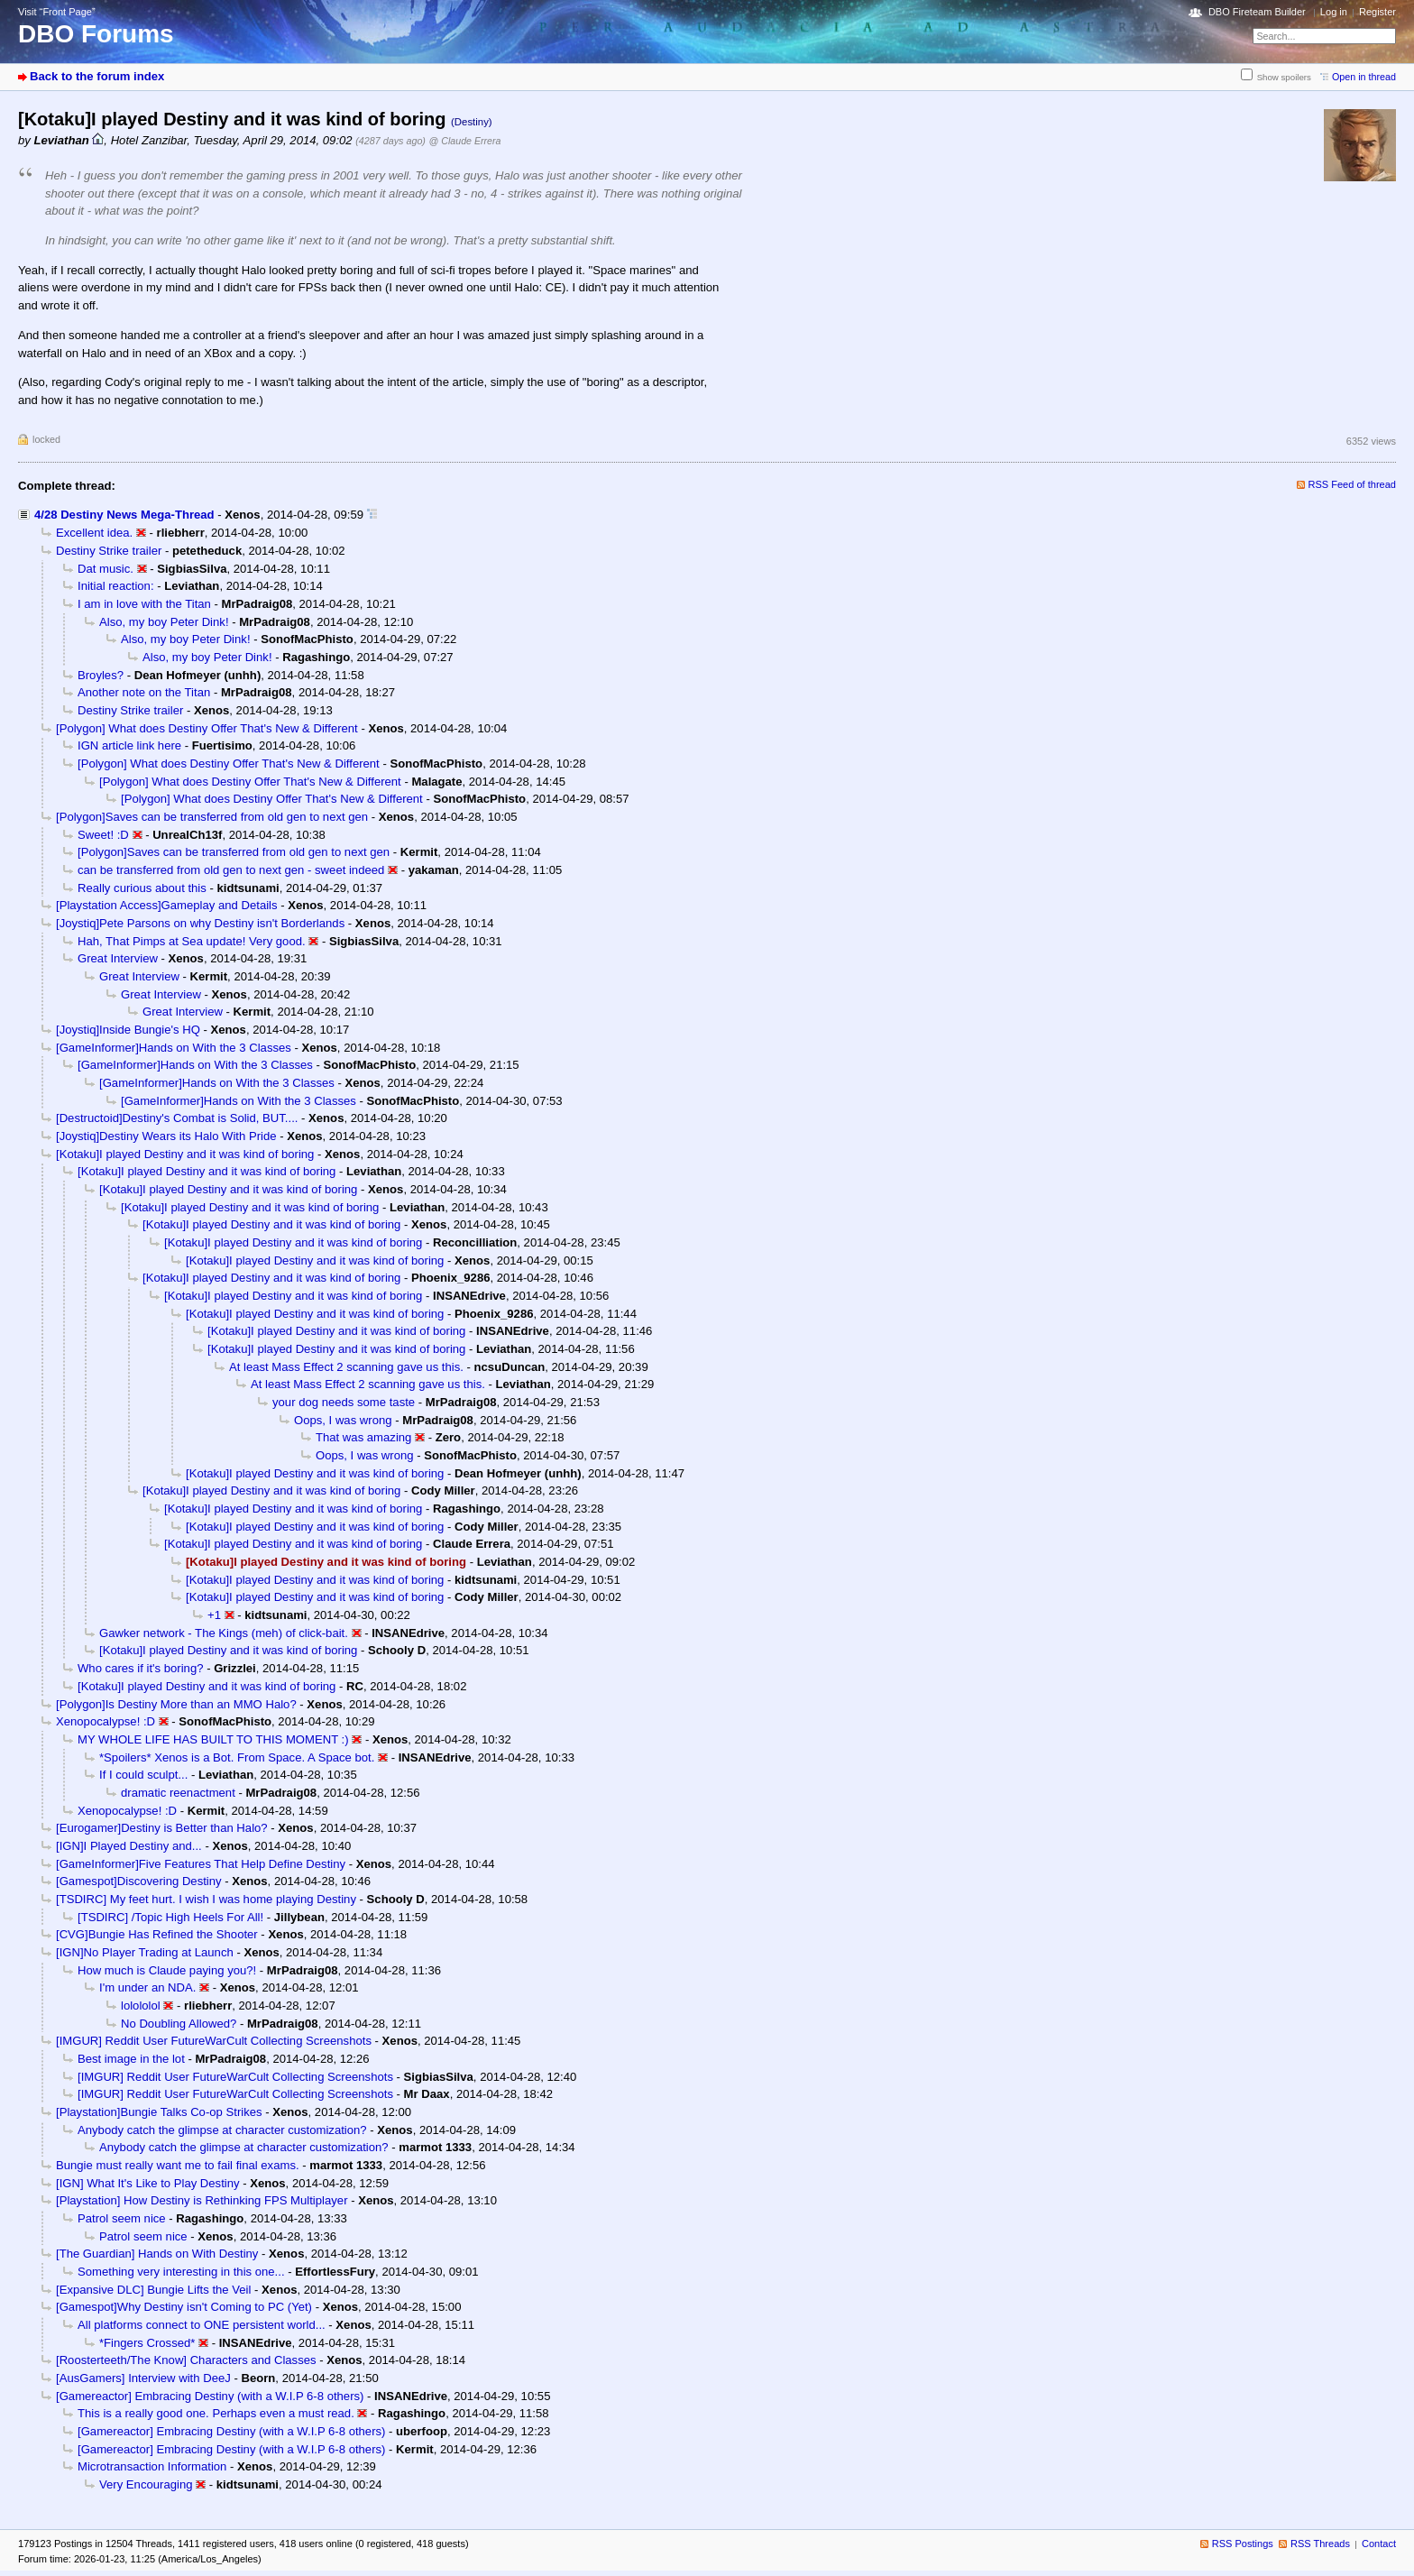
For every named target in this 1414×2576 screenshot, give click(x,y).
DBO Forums (96, 34)
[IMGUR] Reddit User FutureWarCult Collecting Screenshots (214, 2040)
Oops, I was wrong (343, 1420)
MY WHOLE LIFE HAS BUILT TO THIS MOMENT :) (213, 1739)
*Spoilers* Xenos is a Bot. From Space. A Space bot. (236, 1757)
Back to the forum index (97, 76)
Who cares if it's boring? (140, 1668)
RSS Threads (1320, 2543)
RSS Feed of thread (1352, 484)
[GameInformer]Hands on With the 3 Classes (173, 1047)
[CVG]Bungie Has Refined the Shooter (157, 1934)
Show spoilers (1284, 77)
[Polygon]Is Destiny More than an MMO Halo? (176, 1704)
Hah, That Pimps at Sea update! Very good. (192, 941)
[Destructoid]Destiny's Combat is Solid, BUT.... (177, 1118)
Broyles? (101, 675)
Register (1377, 11)
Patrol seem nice (122, 2218)
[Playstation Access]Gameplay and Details (167, 905)
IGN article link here (129, 745)
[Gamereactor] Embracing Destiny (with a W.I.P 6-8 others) (209, 2396)
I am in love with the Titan (144, 604)
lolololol (141, 2005)
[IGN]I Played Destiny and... (129, 1846)
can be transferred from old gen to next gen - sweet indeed (231, 870)
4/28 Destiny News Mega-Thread (124, 514)
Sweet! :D (103, 835)
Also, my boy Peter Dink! (164, 622)
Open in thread (1364, 76)
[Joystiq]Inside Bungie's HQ (128, 1029)
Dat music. (105, 568)
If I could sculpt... (143, 1774)
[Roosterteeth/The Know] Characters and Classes (186, 2360)
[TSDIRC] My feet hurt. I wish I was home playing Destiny (206, 1899)
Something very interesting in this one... (181, 2271)
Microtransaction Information (152, 2466)
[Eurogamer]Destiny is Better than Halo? (162, 1828)
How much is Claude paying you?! (167, 1970)
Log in (1333, 11)
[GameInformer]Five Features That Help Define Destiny (200, 1864)
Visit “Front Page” (57, 11)
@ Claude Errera (465, 140)
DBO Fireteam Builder (1257, 11)
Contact (1379, 2543)
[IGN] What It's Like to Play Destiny (148, 2183)
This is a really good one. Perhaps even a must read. (216, 2413)
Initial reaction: (116, 586)
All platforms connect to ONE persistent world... (202, 2325)
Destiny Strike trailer (108, 550)
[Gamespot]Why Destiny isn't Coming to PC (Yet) (184, 2307)
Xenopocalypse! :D (105, 1721)
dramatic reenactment (178, 1792)
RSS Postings (1242, 2543)
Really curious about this (142, 888)
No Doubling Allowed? (178, 2023)
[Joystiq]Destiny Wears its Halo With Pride (166, 1136)
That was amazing (363, 1437)
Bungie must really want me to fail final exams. (177, 2165)
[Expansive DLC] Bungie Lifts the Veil (153, 2289)
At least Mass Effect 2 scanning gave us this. (346, 1367)
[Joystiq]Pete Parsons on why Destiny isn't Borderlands (200, 923)
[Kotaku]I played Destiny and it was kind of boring (185, 1154)
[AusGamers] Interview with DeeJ (143, 2378)
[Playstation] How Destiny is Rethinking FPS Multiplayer (202, 2200)
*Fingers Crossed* (147, 2343)
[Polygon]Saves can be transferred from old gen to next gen (212, 816)
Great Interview (118, 958)
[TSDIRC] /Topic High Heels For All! (170, 1917)
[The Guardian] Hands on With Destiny (157, 2253)
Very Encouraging (146, 2484)
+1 (214, 1615)
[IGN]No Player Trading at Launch (145, 1952)
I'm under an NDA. (147, 1987)
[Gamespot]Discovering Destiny (139, 1881)
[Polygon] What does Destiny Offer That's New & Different (207, 728)
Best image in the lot (131, 2058)
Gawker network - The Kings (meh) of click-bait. (223, 1633)
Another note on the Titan (144, 692)
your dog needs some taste (343, 1402)
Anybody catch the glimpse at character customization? (222, 2130)
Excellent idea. (94, 532)
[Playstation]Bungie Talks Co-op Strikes (159, 2112)
